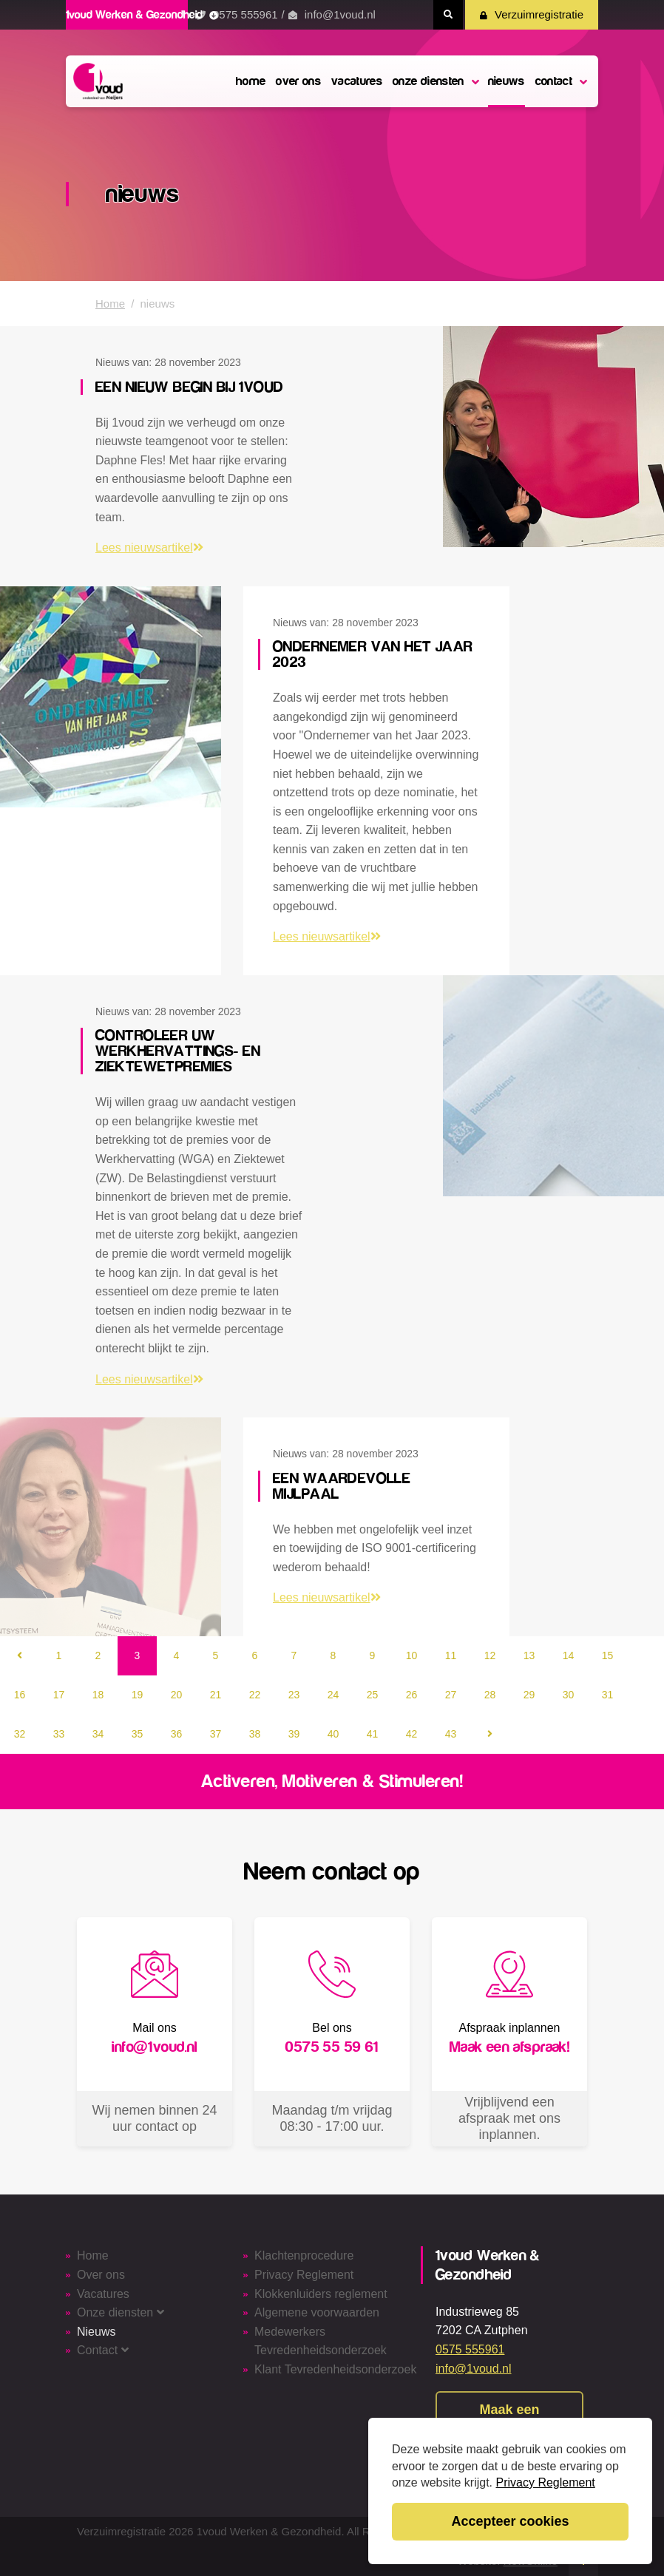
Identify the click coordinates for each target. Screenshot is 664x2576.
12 (490, 1655)
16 (20, 1695)
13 (529, 1655)
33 (59, 1734)
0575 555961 (245, 14)
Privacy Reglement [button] (545, 2482)
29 (529, 1695)
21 (216, 1695)
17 (59, 1695)
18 (98, 1695)
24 (333, 1695)
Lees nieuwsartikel (149, 547)
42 (412, 1734)
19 (137, 1695)
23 (294, 1695)
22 (255, 1695)
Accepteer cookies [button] (510, 2521)
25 (373, 1695)
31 (608, 1695)
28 (490, 1695)
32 (20, 1734)
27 (451, 1695)
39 (294, 1734)
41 (373, 1734)
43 (451, 1734)
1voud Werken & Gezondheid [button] (142, 14)
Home (110, 303)
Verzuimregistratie (531, 14)
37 (216, 1734)
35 (137, 1734)
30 (569, 1695)
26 (412, 1695)
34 (98, 1734)
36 (177, 1734)
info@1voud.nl (340, 14)
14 (569, 1655)
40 (333, 1734)
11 (451, 1655)
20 (177, 1695)
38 (255, 1734)
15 (608, 1655)
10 (412, 1655)
